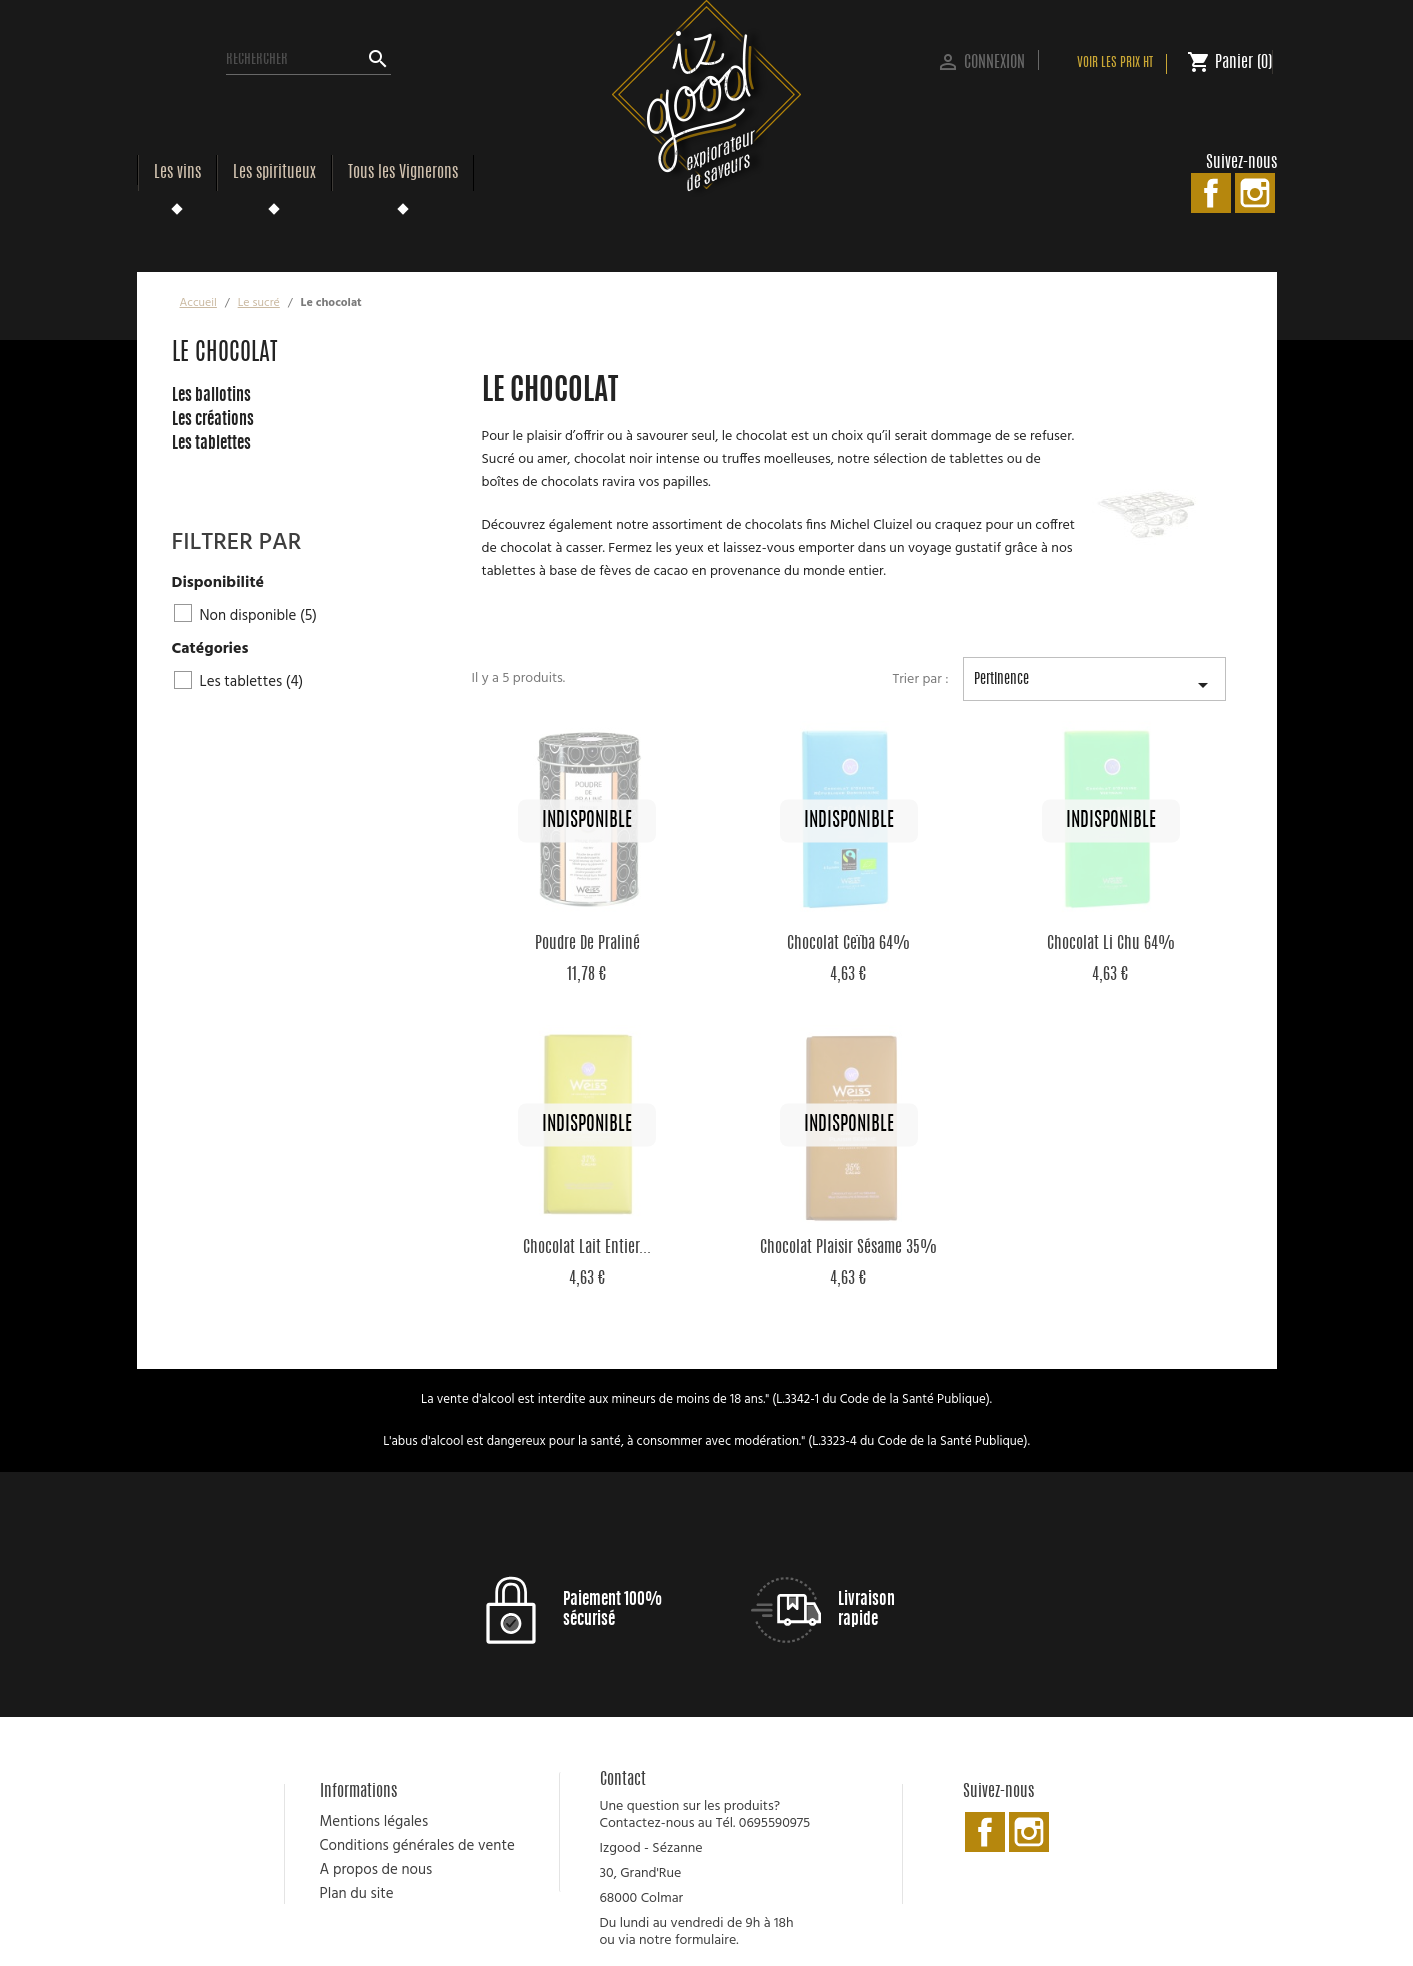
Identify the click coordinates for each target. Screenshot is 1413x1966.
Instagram (1255, 193)
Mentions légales (374, 1822)
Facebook (1211, 193)
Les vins (177, 173)
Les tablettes (211, 444)
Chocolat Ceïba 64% (848, 944)
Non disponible (258, 616)
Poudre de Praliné (587, 944)
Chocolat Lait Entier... (587, 1248)
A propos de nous (376, 1870)
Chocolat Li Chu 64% (1111, 944)
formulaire (705, 1940)
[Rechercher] (308, 60)
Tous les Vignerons (403, 173)
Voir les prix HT (1115, 63)
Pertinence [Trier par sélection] (1094, 687)
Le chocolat (224, 354)
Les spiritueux (274, 173)
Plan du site (357, 1894)
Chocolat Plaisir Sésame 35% (848, 1248)
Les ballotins (211, 396)
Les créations (213, 420)
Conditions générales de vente (417, 1846)
